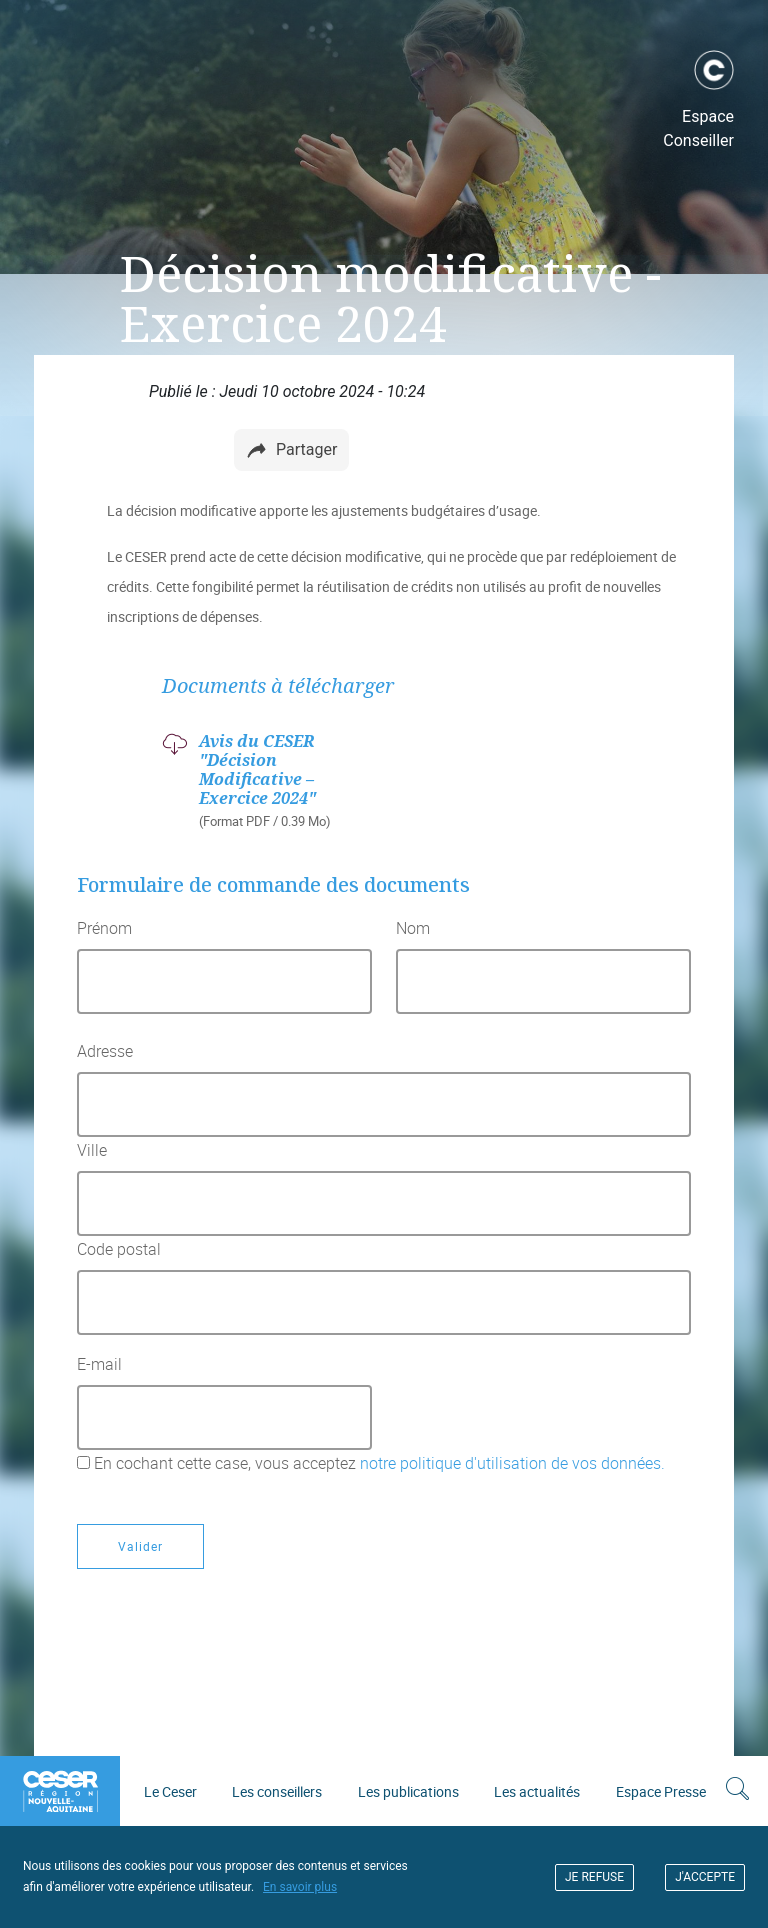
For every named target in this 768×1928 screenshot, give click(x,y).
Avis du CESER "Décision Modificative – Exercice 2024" (257, 770)
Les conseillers (277, 1791)
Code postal (119, 1249)
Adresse (105, 1051)
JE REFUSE (594, 1877)
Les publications (408, 1791)
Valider (140, 1546)
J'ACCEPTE (705, 1877)
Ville (92, 1150)
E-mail (99, 1364)
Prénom (104, 928)
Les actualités (537, 1791)
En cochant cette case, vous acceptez (379, 1463)
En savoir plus (300, 1887)
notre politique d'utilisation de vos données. (510, 1463)
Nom (413, 928)
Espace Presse (661, 1791)
